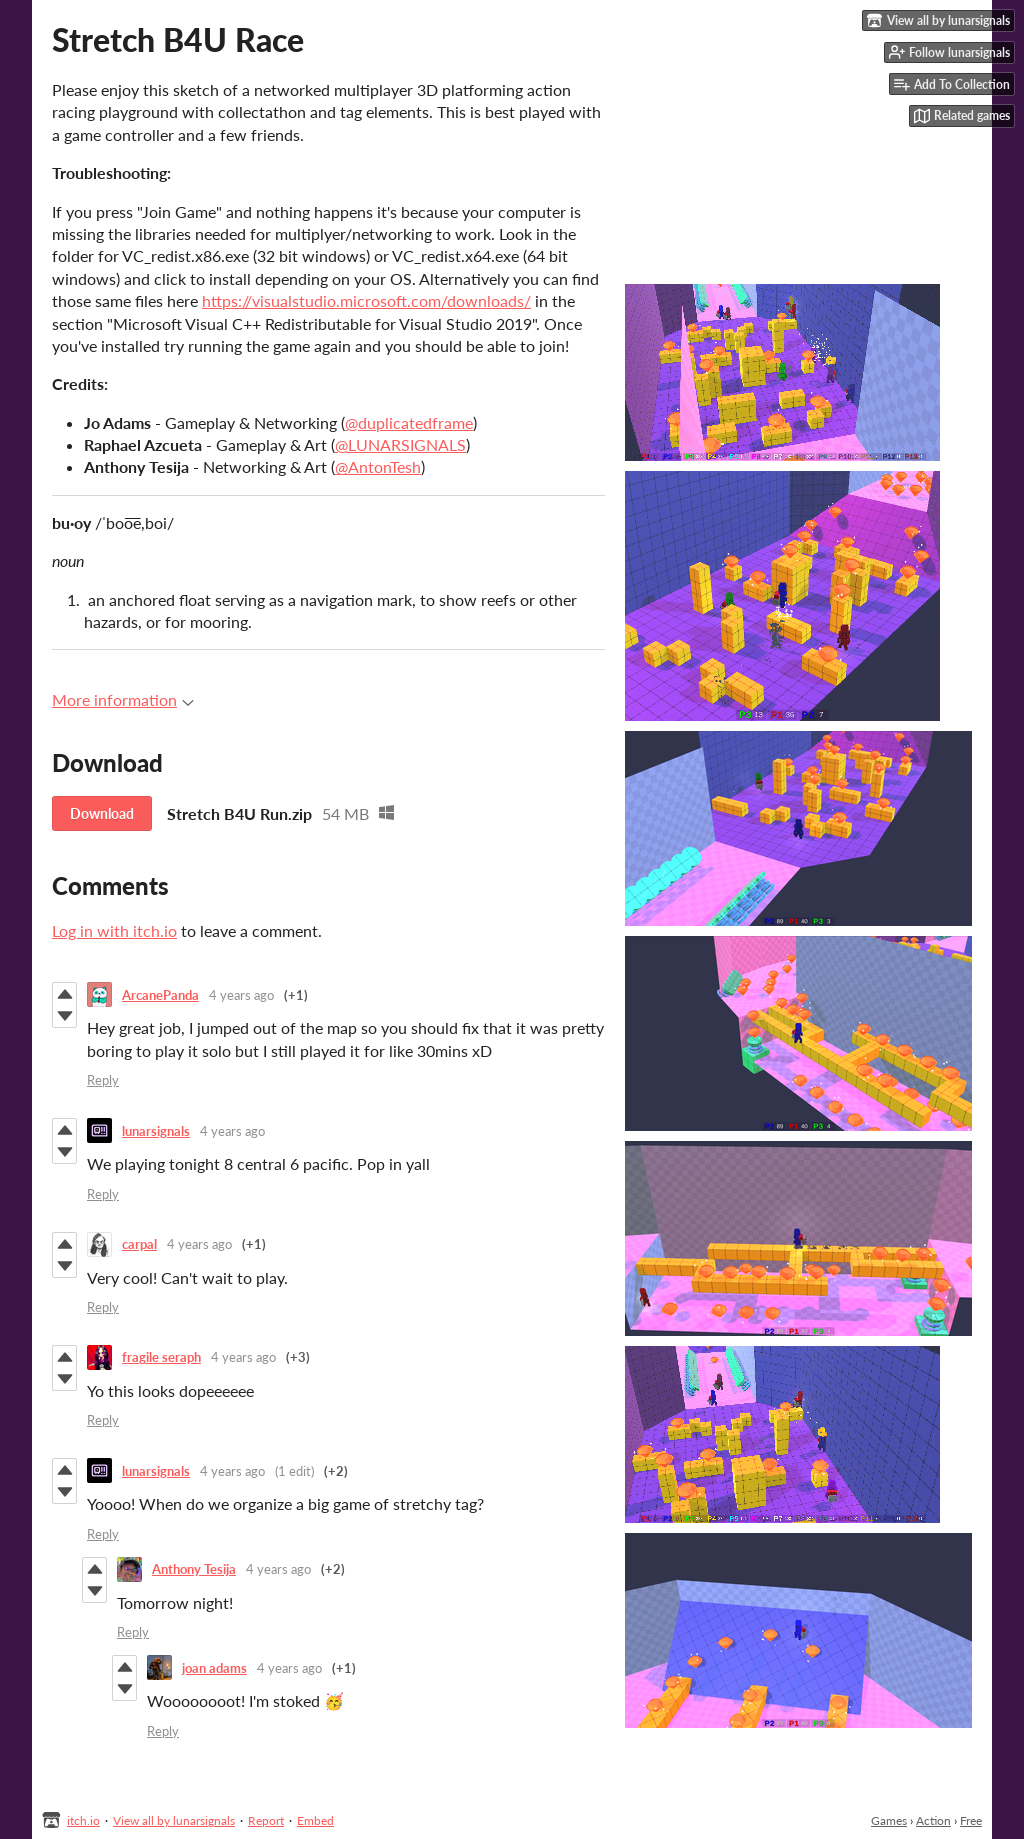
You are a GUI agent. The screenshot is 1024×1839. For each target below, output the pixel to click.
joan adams (214, 1668)
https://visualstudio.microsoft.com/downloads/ (366, 300)
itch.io (83, 1820)
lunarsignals (156, 1131)
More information (123, 699)
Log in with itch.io (114, 930)
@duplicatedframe (409, 422)
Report (266, 1820)
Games (889, 1820)
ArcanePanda (160, 995)
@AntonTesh (378, 466)
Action (933, 1820)
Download (102, 813)
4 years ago (241, 995)
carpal (139, 1244)
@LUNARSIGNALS (400, 444)
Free (971, 1820)
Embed (315, 1820)
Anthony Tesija (194, 1569)
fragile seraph (161, 1357)
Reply (103, 1080)
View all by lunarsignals (174, 1820)
